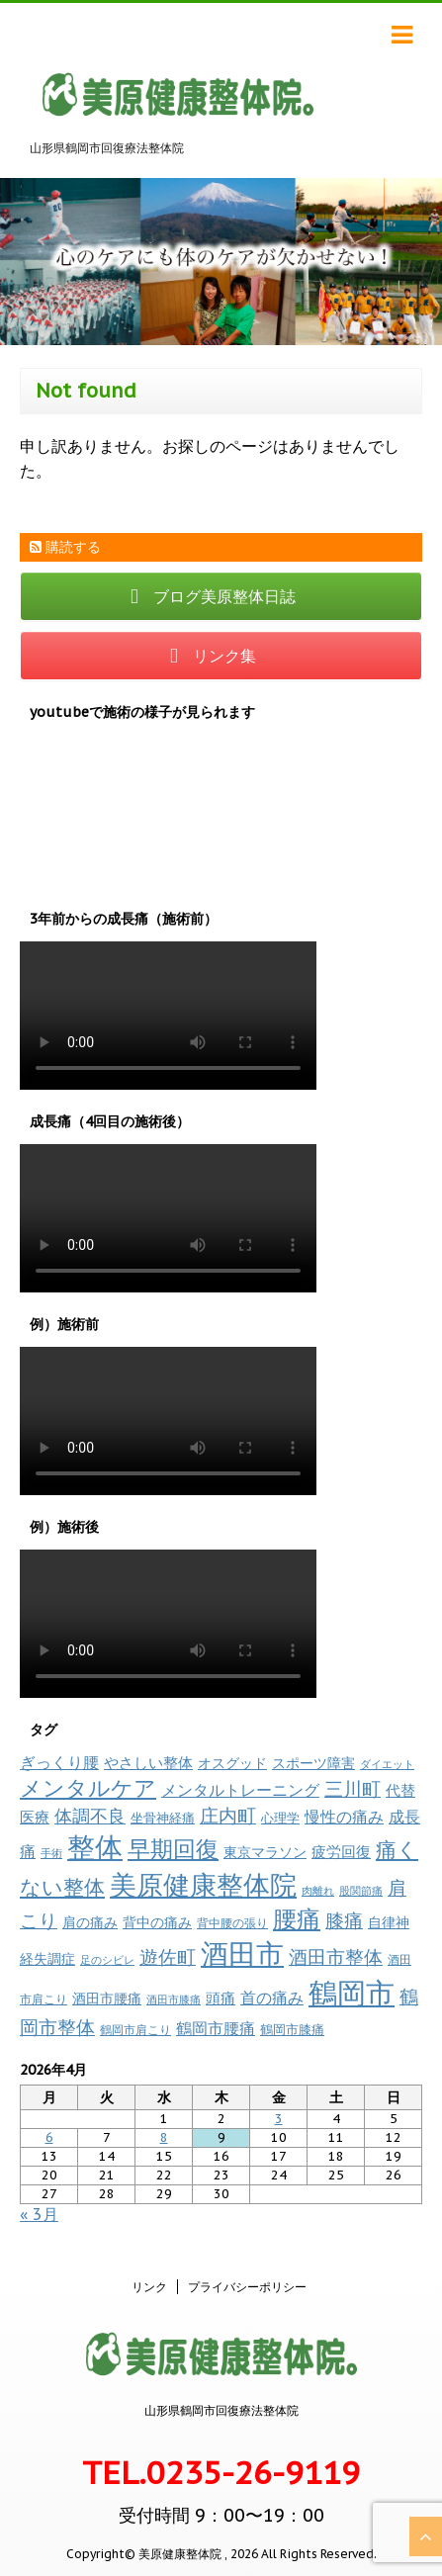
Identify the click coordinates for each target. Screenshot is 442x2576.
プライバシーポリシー (247, 2286)
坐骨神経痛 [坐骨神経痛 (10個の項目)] (163, 1818)
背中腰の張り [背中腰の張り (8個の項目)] (232, 1922)
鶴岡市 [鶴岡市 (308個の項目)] (352, 1992)
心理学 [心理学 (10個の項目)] (280, 1818)
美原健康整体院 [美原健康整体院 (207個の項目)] (203, 1885)
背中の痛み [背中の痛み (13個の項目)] (157, 1922)
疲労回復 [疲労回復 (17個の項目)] (341, 1851)
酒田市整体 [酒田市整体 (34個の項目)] (336, 1957)
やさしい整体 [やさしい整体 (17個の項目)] (148, 1762)
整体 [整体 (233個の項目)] (95, 1847)
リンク (149, 2286)
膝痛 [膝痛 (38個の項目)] (344, 1920)
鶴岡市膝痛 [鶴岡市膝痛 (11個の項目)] (292, 2029)
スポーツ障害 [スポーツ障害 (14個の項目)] (313, 1762)
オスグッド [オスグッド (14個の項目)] (232, 1762)
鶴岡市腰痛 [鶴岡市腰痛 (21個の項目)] (215, 2027)
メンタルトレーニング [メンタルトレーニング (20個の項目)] (240, 1790)
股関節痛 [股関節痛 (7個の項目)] (361, 1891)
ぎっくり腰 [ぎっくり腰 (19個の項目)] (59, 1762)
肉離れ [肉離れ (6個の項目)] (318, 1891)
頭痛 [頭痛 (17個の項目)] (220, 1997)
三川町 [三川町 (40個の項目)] (352, 1788)
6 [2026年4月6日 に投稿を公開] (49, 2137)
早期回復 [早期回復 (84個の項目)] (173, 1848)
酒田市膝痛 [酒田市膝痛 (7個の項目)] (173, 1999)
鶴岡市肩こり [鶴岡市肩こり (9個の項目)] (135, 2029)
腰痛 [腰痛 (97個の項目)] (296, 1919)
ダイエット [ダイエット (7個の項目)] (387, 1764)
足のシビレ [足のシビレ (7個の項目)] (107, 1960)
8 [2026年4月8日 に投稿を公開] (164, 2137)
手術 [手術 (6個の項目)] (51, 1853)
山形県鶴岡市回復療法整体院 (221, 2410)
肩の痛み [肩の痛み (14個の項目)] (90, 1921)
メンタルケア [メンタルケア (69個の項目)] (88, 1788)
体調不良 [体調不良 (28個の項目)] (90, 1816)
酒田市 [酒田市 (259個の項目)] (242, 1953)
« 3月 (39, 2214)
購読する (65, 547)
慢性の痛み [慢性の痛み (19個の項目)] (344, 1816)
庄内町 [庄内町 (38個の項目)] (228, 1815)
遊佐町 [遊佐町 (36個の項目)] (167, 1957)
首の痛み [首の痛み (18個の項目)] (272, 1997)
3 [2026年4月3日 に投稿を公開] (279, 2118)
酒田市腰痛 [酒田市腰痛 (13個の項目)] (106, 1998)
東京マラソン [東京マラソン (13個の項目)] (265, 1852)
